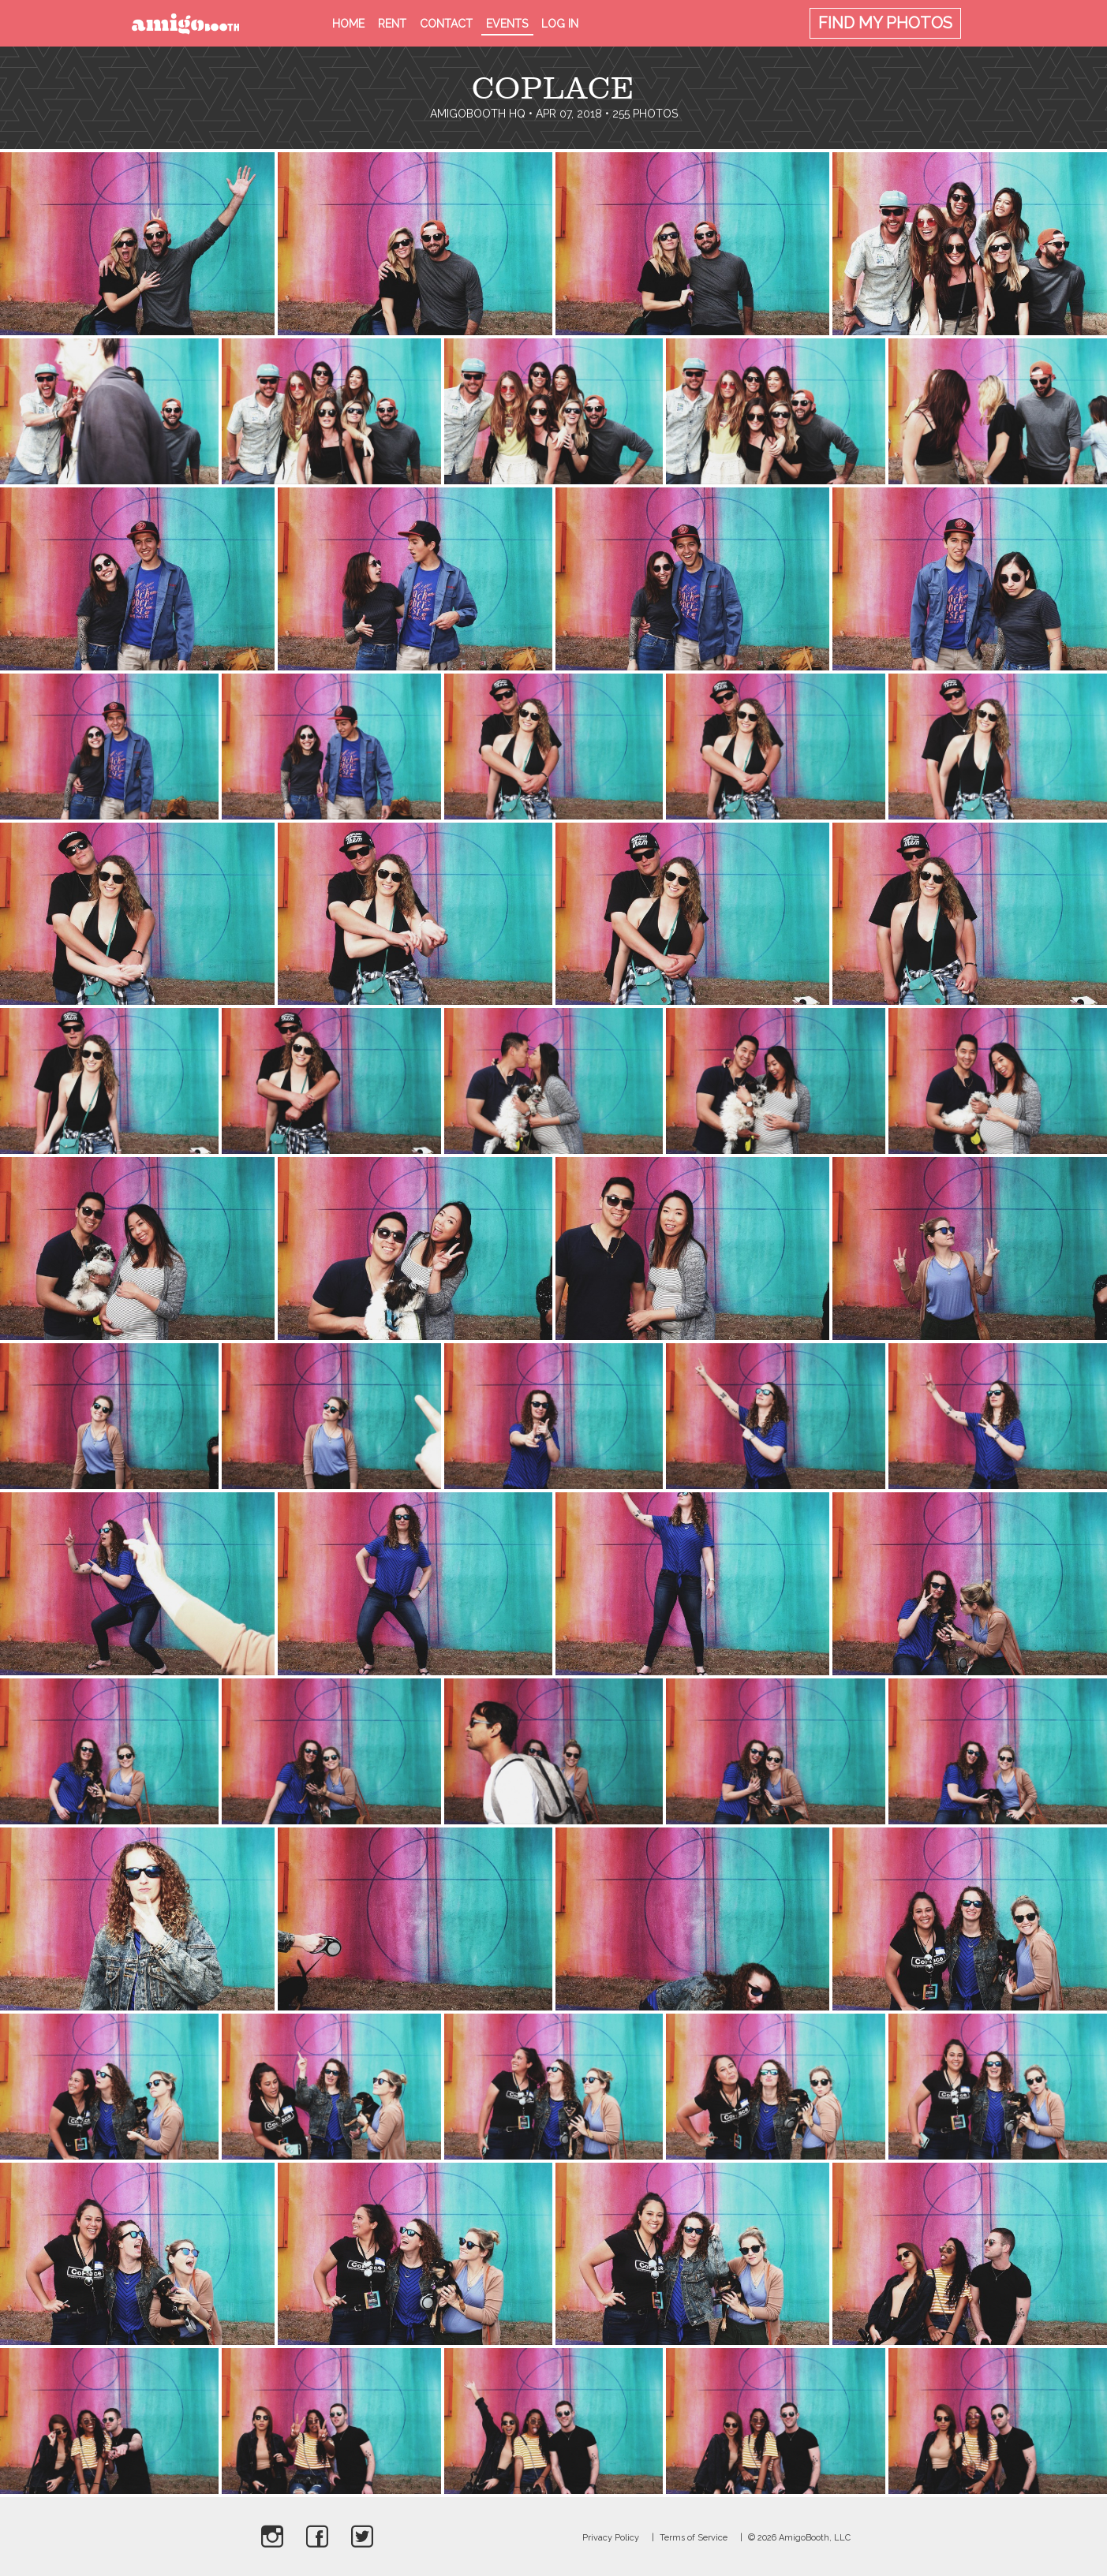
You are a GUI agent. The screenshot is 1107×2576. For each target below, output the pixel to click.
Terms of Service (693, 2538)
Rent (392, 23)
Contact (446, 23)
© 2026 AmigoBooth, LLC (799, 2538)
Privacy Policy (610, 2538)
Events (507, 23)
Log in (559, 23)
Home (348, 23)
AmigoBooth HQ (477, 113)
